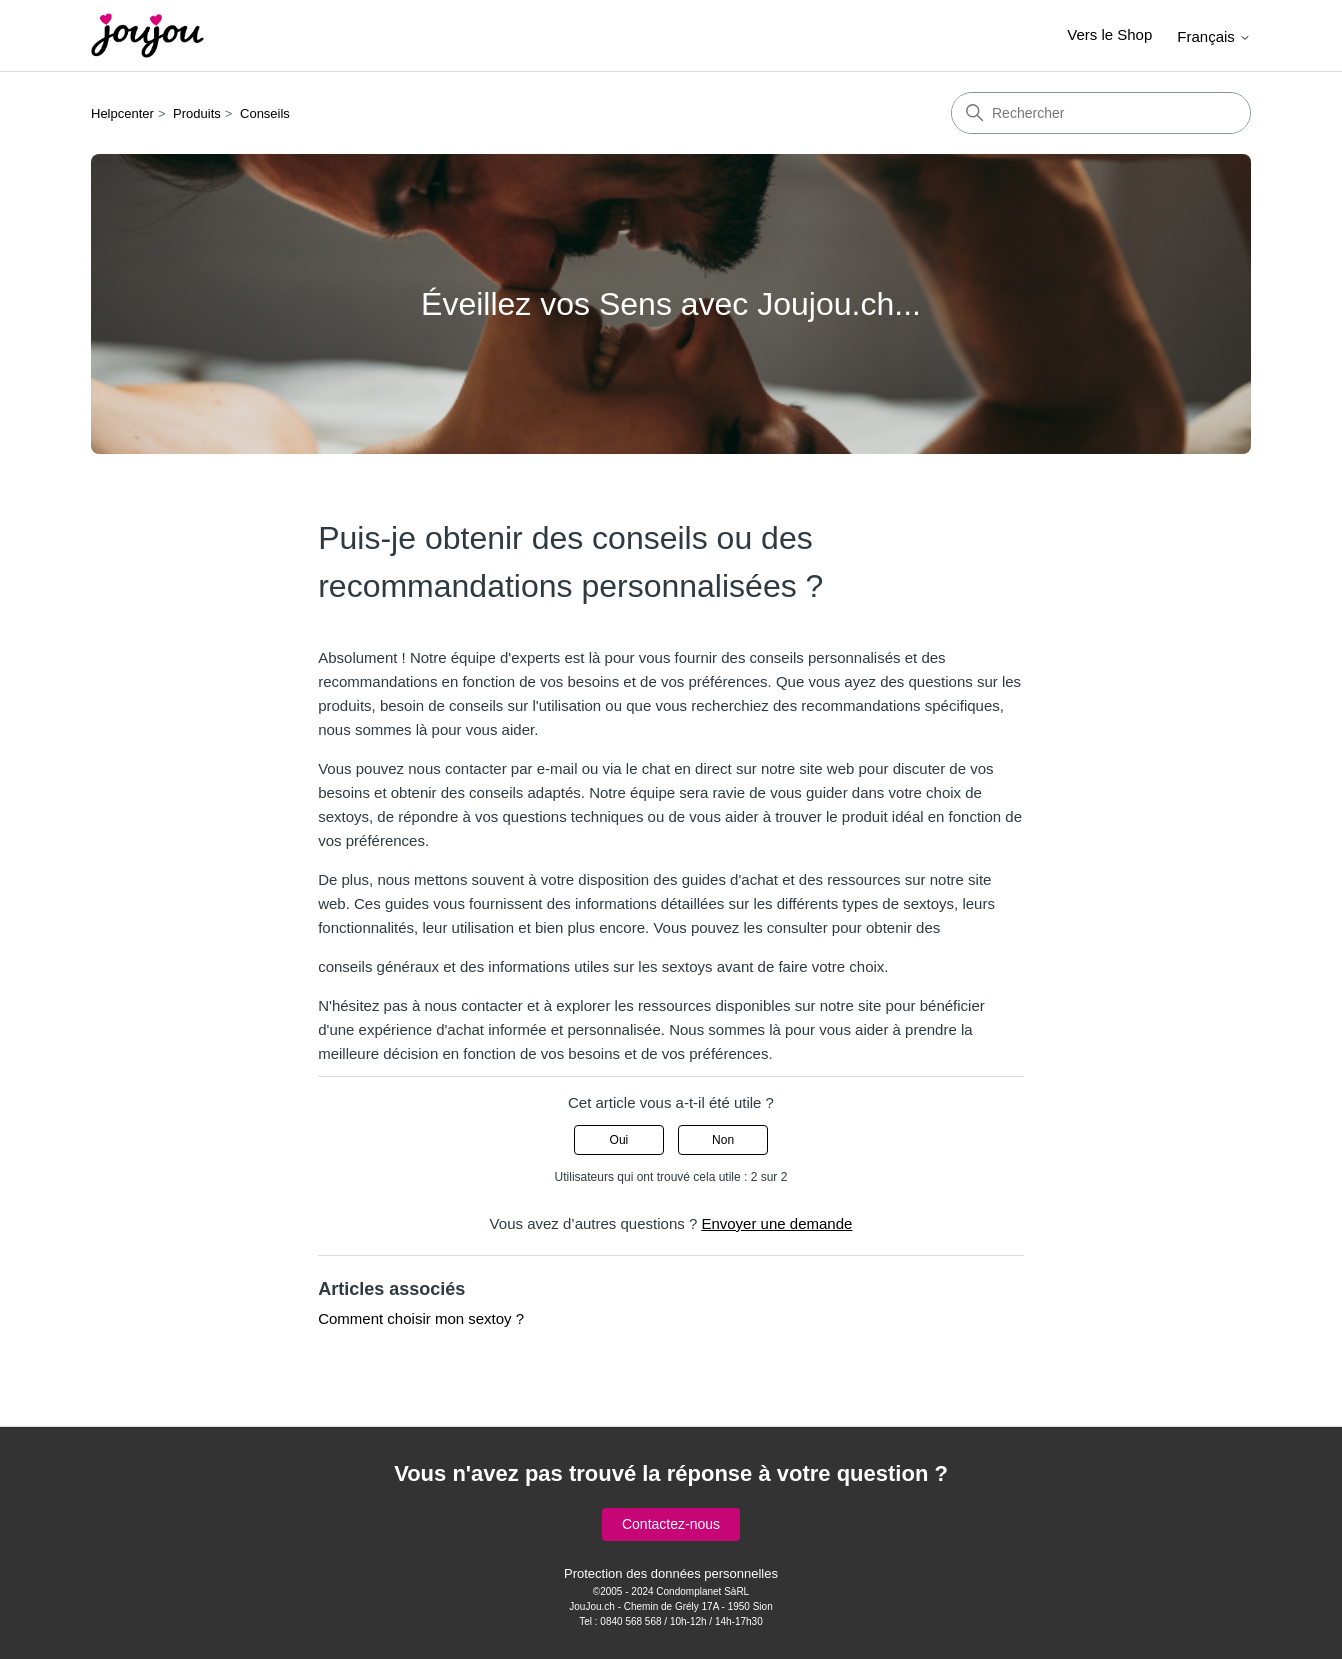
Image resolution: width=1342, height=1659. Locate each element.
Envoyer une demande (776, 1223)
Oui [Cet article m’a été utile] (619, 1140)
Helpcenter (122, 113)
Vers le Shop (1109, 34)
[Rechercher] (1101, 113)
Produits (197, 113)
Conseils (265, 113)
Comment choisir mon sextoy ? (421, 1318)
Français (1214, 36)
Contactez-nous (671, 1524)
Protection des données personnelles (671, 1573)
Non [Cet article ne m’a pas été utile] (723, 1140)
